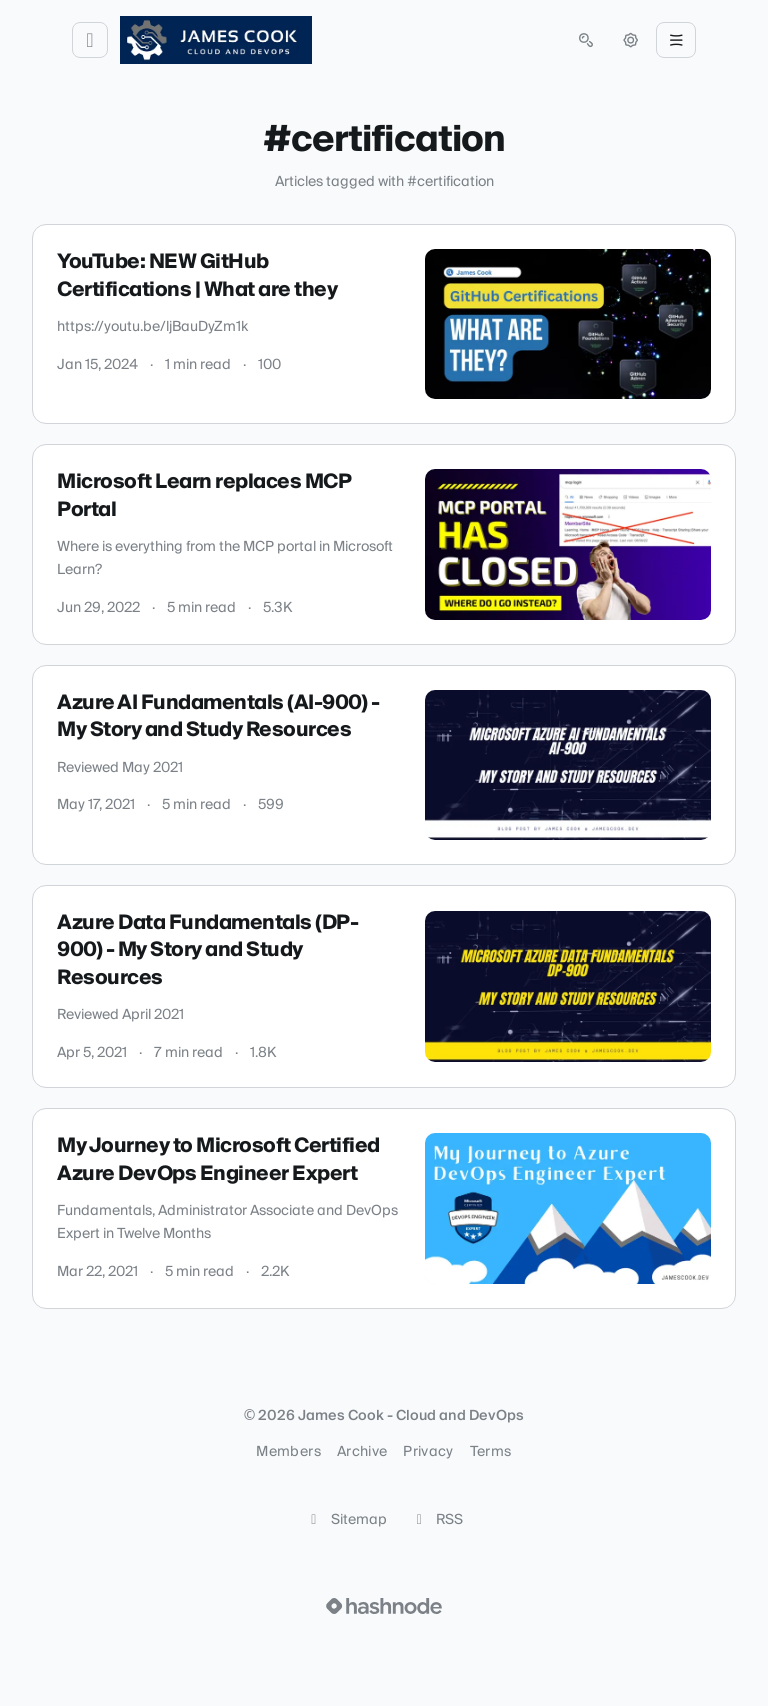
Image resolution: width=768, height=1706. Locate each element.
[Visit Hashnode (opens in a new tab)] (384, 1606)
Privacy (428, 1452)
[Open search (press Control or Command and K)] (586, 40)
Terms (491, 1452)
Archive (362, 1452)
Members (288, 1452)
